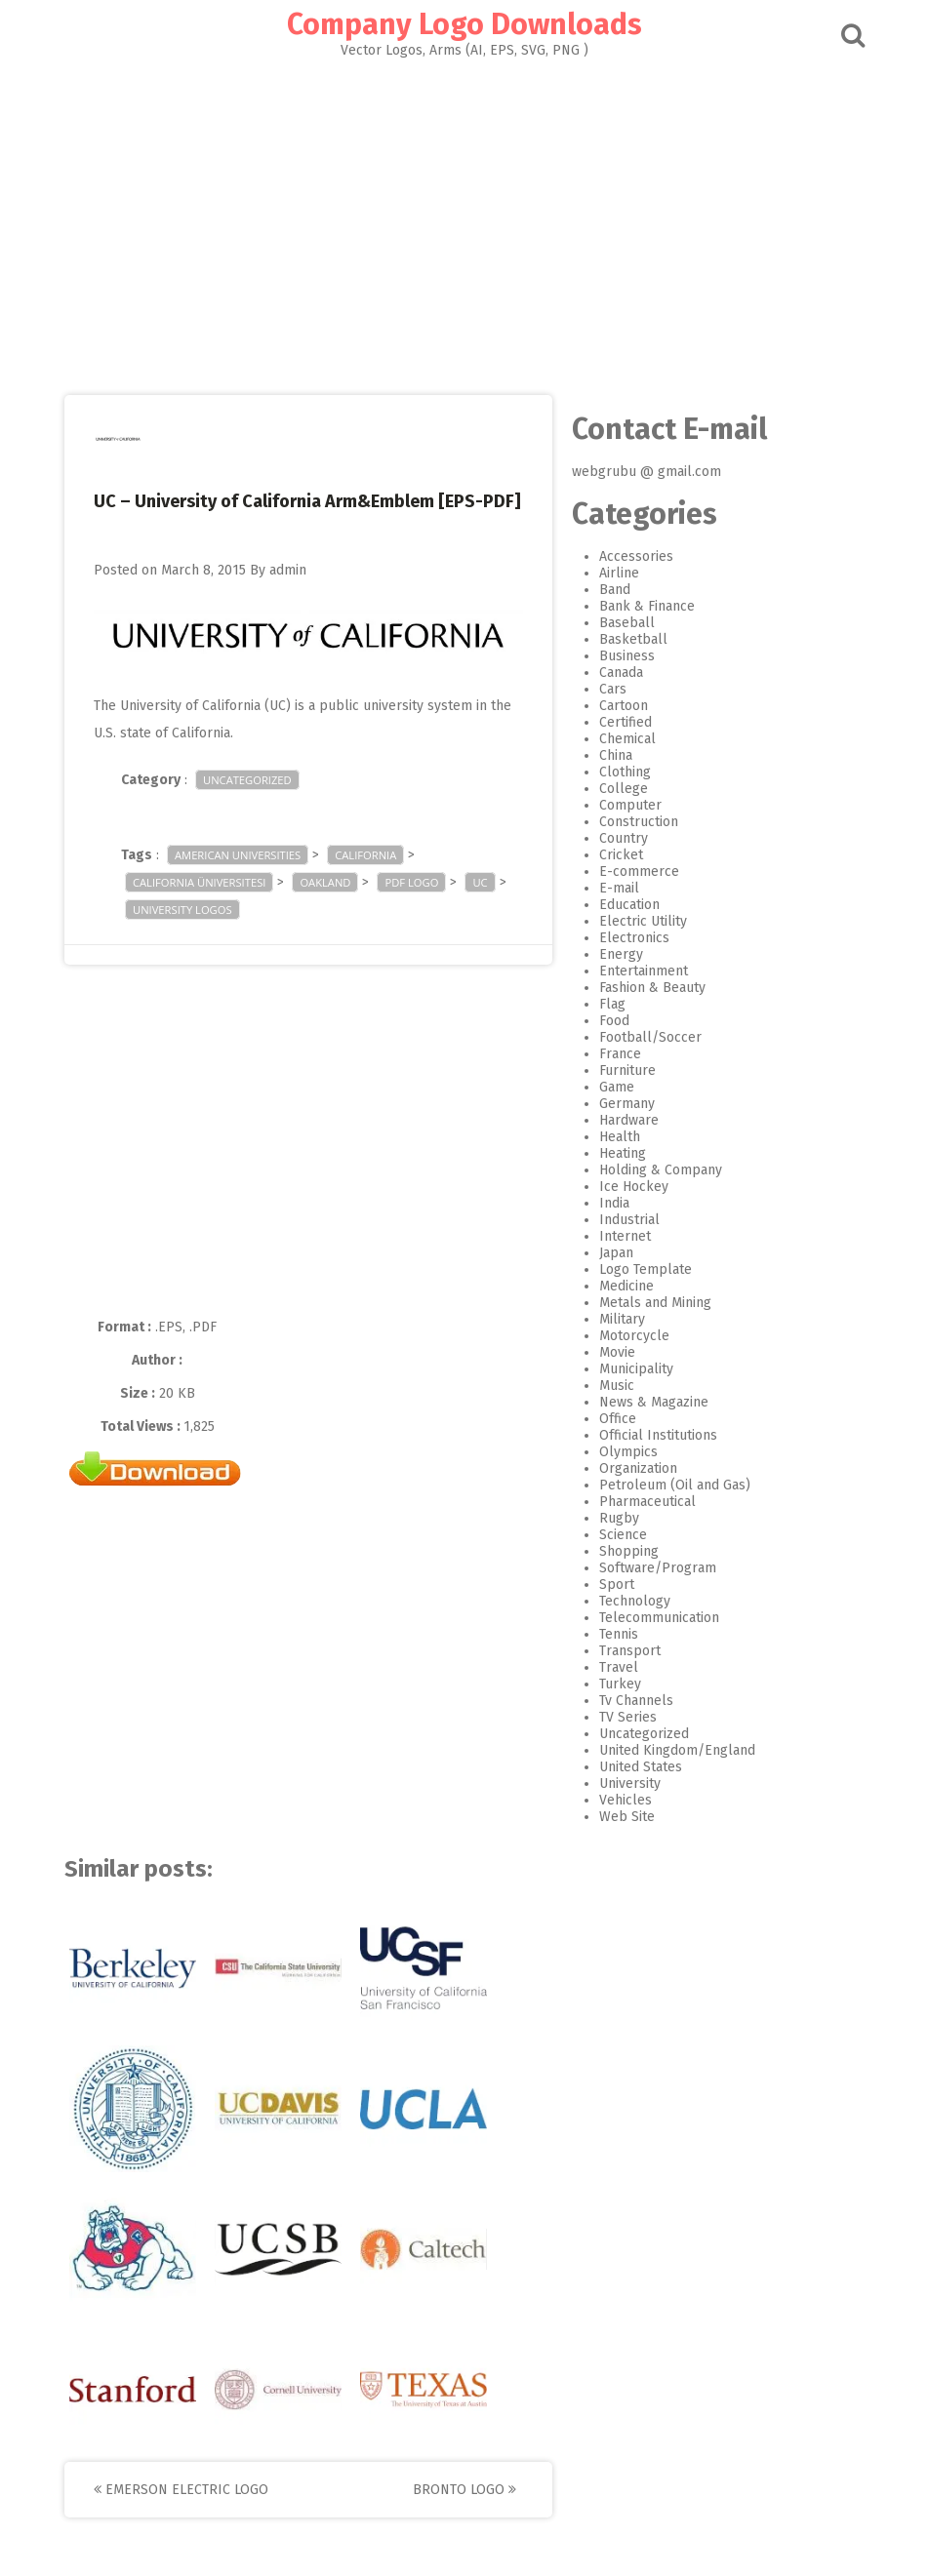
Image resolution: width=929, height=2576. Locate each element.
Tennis (618, 1634)
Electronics (634, 938)
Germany (627, 1103)
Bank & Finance (647, 606)
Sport (616, 1584)
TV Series (628, 1717)
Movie (617, 1352)
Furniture (627, 1070)
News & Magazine (653, 1402)
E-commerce (639, 871)
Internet (625, 1236)
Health (619, 1137)
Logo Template (645, 1269)
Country (623, 838)
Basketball (633, 639)
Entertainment (643, 971)
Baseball (627, 622)
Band (614, 589)
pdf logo (411, 882)
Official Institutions (658, 1435)
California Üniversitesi (199, 882)
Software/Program (657, 1568)
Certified (625, 722)
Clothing (625, 772)
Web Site (627, 1816)
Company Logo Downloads (464, 24)
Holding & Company (660, 1170)
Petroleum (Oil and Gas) (674, 1485)
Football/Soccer (650, 1037)
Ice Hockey (633, 1186)
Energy (621, 954)
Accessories (636, 556)
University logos (182, 909)
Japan (616, 1253)
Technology (634, 1601)
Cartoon (623, 705)
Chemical (627, 739)
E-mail (619, 888)
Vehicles (625, 1800)
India (614, 1203)
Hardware (629, 1120)
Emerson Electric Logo (181, 2489)
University (630, 1783)
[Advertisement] (464, 220)
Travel (618, 1667)
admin (287, 570)
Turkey (620, 1684)
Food (614, 1020)
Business (627, 656)
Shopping (629, 1551)
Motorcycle (634, 1336)
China (615, 755)
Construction (638, 821)
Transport (630, 1651)
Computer (630, 805)
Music (616, 1385)
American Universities (238, 855)
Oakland (325, 882)
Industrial (629, 1219)
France (620, 1054)
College (623, 788)
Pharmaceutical (647, 1501)
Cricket (621, 855)
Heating (622, 1153)
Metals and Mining (655, 1302)
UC (479, 882)
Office (617, 1418)
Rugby (619, 1518)
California (365, 855)
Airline (619, 573)
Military (622, 1319)
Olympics (628, 1452)
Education (629, 904)
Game (616, 1087)
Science (623, 1534)
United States (640, 1767)
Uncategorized (247, 780)
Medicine (626, 1286)
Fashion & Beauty (652, 987)
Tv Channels (636, 1700)
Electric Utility (643, 921)
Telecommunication (659, 1617)
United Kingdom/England (677, 1750)
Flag (612, 1004)
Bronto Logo (464, 2489)
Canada (621, 672)
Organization (638, 1468)
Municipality (636, 1369)
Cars (612, 689)
